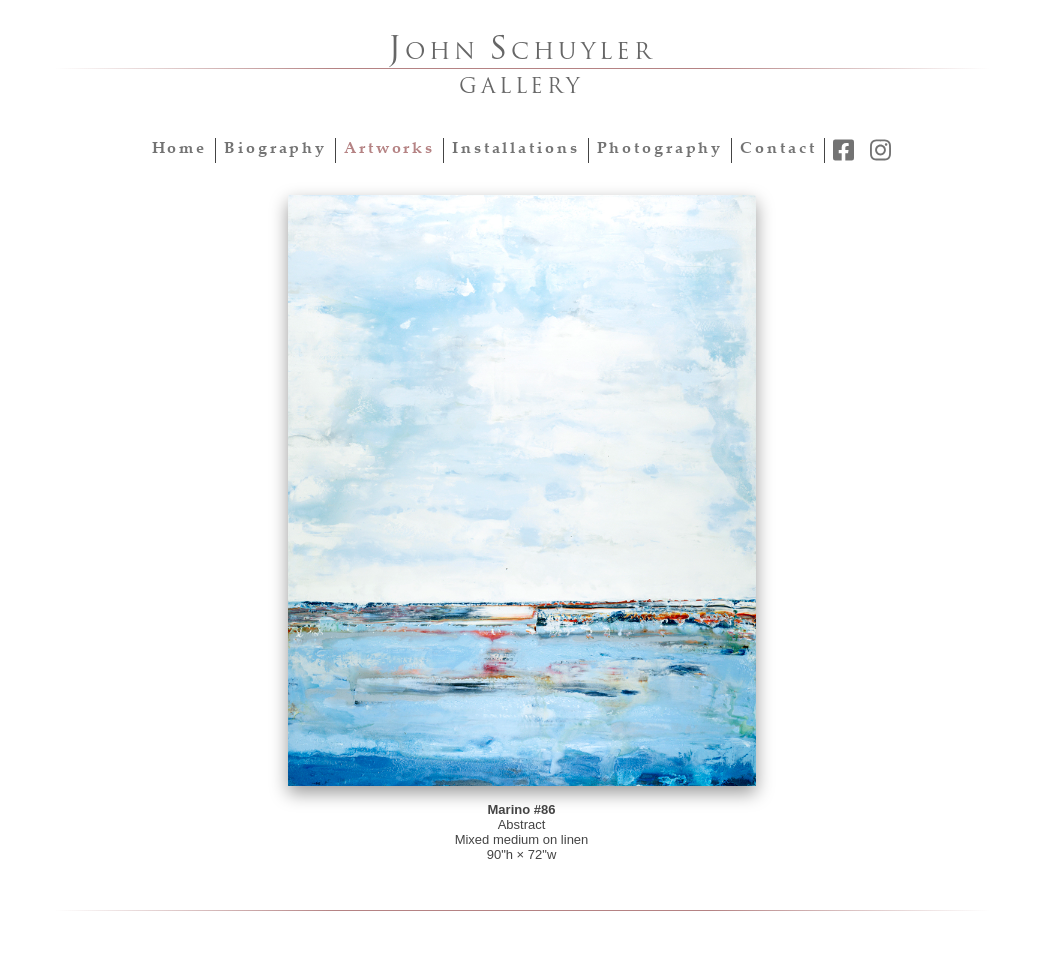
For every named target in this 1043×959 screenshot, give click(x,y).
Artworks (389, 149)
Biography (275, 149)
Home (180, 149)
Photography (660, 149)
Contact (778, 149)
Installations (515, 149)
